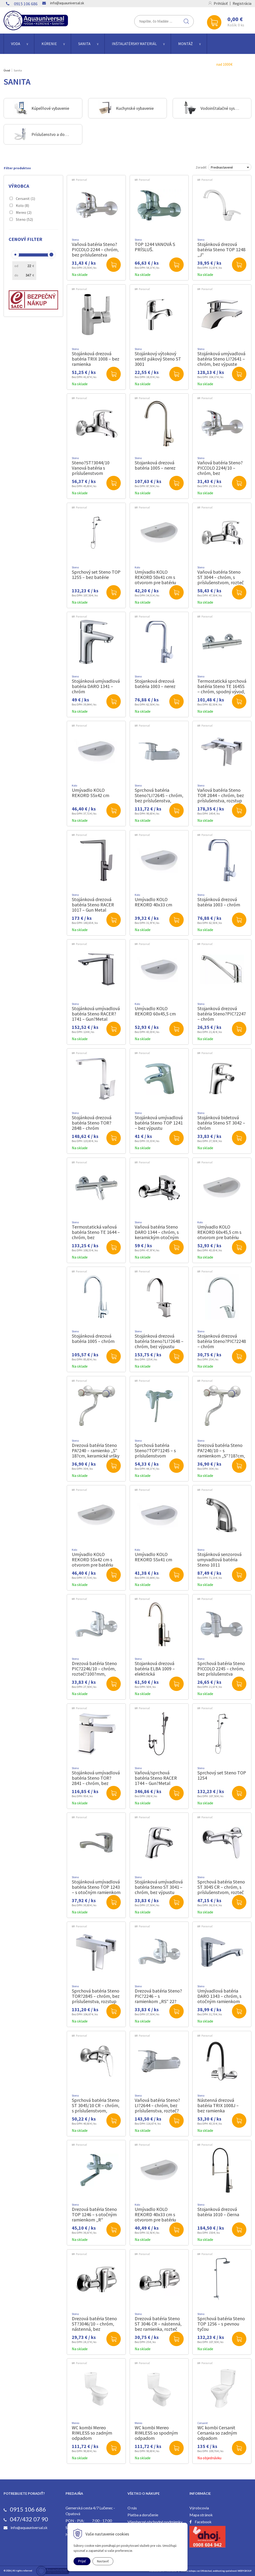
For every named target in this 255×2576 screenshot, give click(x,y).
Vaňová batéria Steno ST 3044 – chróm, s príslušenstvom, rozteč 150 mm (220, 580)
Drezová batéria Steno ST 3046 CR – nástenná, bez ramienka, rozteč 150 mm (158, 2326)
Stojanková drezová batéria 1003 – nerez (155, 683)
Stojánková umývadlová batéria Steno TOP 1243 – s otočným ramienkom (96, 1887)
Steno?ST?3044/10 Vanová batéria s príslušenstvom (90, 468)
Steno (24, 219)
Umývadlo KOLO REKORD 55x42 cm (90, 792)
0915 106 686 (25, 3)
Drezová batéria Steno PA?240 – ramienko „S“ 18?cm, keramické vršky (95, 1450)
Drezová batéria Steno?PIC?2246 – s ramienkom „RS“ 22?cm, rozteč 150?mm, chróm (158, 2001)
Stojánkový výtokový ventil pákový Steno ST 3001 (158, 358)
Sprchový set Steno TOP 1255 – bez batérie (96, 574)
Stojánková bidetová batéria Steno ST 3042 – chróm (221, 1122)
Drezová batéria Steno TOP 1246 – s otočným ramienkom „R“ (94, 2214)
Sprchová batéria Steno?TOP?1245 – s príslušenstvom (155, 1450)
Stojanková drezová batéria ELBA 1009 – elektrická (155, 1668)
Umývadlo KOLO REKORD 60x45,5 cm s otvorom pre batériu (219, 1232)
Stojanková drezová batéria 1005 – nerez (155, 465)
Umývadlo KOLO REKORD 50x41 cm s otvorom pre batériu (155, 577)
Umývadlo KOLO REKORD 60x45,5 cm (155, 1011)
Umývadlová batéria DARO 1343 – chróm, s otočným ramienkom (219, 1996)
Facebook (203, 2521)
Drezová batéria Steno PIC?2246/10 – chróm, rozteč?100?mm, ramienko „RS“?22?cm (94, 1671)
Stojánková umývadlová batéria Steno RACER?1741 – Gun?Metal (96, 1013)
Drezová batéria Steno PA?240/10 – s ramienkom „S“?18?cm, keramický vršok (221, 1453)
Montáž (185, 43)
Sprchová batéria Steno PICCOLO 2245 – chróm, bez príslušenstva (221, 1668)
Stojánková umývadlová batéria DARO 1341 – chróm (96, 686)
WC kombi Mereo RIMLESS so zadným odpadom (92, 2432)
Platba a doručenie (143, 2514)
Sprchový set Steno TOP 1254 (221, 1775)
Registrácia (242, 3)
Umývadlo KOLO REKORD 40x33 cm (153, 902)
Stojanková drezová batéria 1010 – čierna (218, 2211)
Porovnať (81, 179)
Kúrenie (49, 43)
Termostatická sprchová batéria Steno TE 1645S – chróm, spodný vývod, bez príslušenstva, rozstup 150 (221, 691)
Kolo (22, 205)
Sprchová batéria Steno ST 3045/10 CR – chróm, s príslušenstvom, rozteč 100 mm (95, 2108)
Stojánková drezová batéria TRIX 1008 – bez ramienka (95, 358)
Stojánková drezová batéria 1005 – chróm (93, 1338)
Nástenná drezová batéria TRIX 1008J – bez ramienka (218, 2105)
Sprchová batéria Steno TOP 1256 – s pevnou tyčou (221, 2323)
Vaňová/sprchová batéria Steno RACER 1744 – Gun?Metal (156, 1778)
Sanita (84, 43)
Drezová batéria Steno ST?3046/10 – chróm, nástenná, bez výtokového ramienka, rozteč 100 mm (94, 2329)
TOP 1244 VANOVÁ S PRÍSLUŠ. (155, 246)
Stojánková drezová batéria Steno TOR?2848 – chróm (91, 1122)
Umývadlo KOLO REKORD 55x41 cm (153, 1556)
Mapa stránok (201, 2514)
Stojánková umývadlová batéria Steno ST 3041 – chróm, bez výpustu (159, 1887)
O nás (132, 2508)
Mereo (23, 212)
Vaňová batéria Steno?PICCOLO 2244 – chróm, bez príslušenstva (95, 249)
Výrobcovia (199, 2508)
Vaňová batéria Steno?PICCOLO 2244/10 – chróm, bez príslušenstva (220, 470)
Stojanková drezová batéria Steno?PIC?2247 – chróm (221, 1013)
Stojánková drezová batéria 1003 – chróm (218, 902)
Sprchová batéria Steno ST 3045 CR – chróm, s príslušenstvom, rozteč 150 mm (221, 1889)
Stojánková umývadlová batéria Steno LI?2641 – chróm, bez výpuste (221, 358)
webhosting (219, 2571)
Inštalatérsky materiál (134, 43)
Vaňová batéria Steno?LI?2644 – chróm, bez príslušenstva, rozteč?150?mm (157, 2108)
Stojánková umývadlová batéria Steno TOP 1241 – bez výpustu (159, 1122)
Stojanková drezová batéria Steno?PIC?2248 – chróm (221, 1341)
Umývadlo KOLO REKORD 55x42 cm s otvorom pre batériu (92, 1559)
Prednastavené (222, 167)
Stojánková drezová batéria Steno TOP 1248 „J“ (221, 249)
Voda (15, 43)
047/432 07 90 (29, 2519)
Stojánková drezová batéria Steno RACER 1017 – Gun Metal (93, 904)
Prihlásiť (221, 3)
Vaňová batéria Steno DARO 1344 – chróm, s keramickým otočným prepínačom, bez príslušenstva (157, 1237)
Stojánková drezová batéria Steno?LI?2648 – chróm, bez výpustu (159, 1341)
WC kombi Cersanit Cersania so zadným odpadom (217, 2432)
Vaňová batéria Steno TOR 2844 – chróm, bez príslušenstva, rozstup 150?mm (220, 798)
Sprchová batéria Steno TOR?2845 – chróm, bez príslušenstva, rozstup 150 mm (96, 1999)
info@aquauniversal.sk (67, 3)
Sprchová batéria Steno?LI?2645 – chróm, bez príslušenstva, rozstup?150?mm (159, 798)
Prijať (82, 2561)
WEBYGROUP (244, 2571)
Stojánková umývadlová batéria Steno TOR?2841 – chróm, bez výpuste (96, 1780)
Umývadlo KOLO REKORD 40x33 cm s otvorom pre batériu (155, 2214)
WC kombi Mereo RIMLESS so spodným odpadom (156, 2432)
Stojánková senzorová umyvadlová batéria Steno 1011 (219, 1559)
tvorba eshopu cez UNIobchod (196, 2571)
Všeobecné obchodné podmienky (155, 2521)
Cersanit (25, 198)
